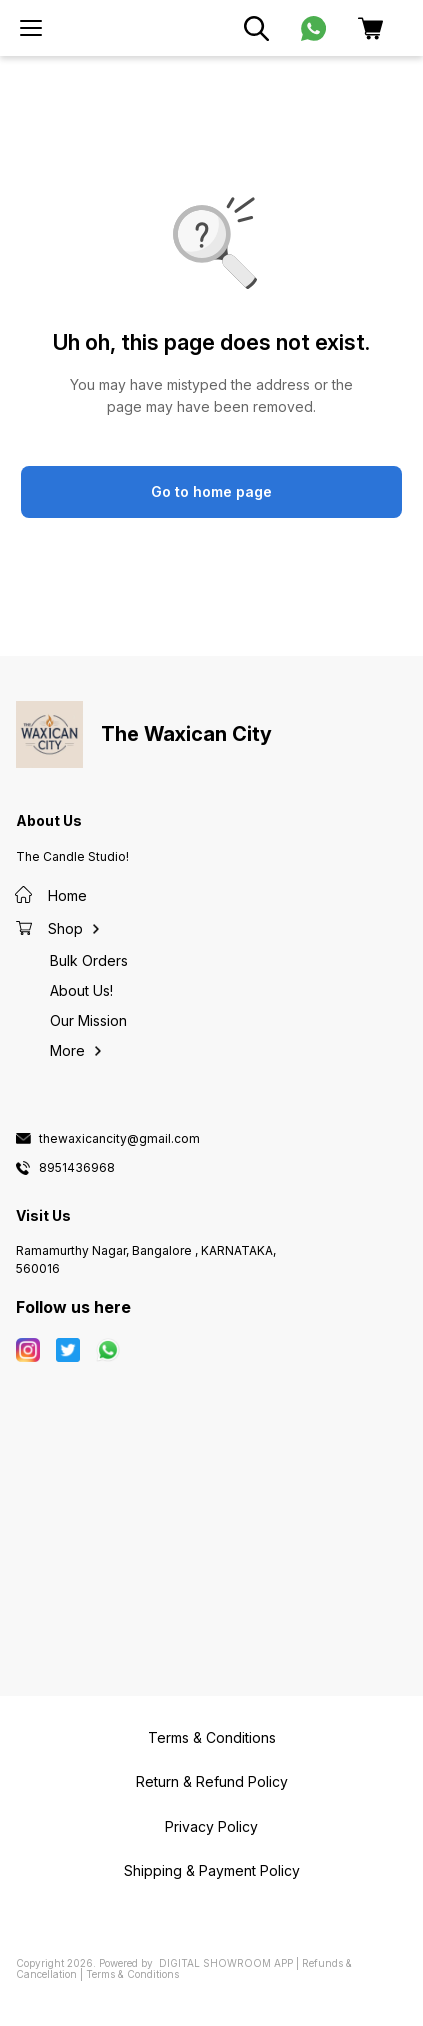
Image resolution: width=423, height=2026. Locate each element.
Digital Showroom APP (226, 1963)
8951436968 (77, 1168)
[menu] (31, 28)
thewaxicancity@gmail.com (119, 1139)
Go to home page (211, 491)
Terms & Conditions (132, 1974)
